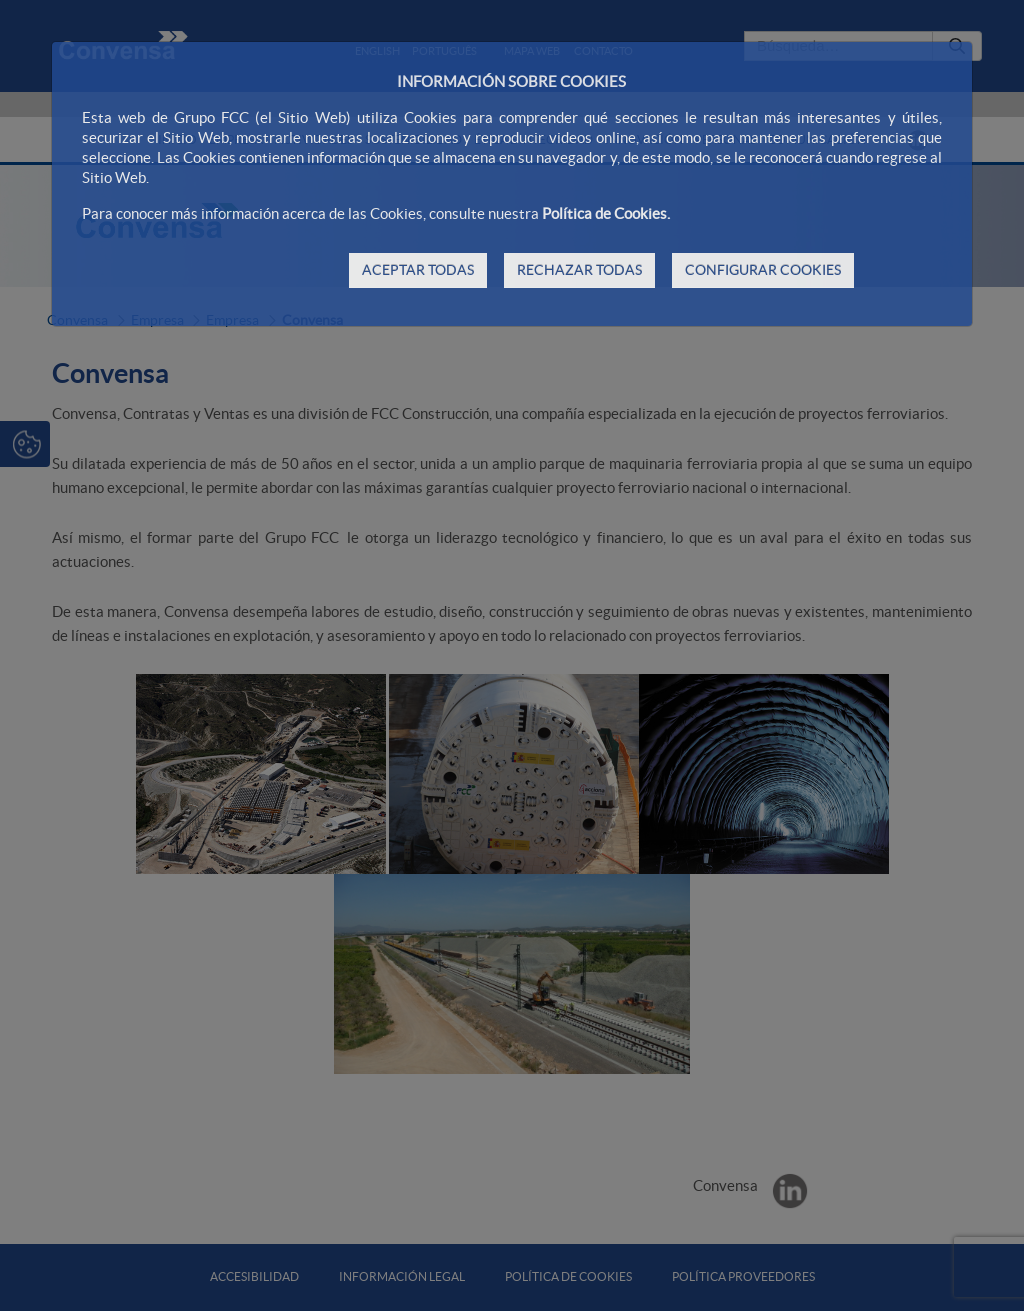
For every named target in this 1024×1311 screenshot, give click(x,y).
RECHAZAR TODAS (579, 270)
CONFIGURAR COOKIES (763, 270)
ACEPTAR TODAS (418, 270)
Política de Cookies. (606, 213)
